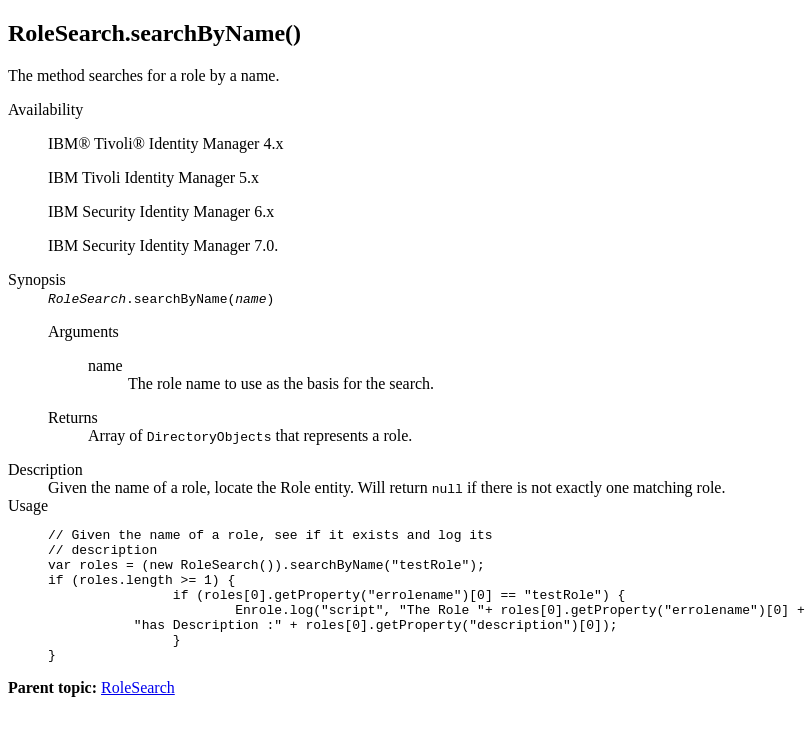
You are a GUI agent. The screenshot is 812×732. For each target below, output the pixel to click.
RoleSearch (138, 714)
